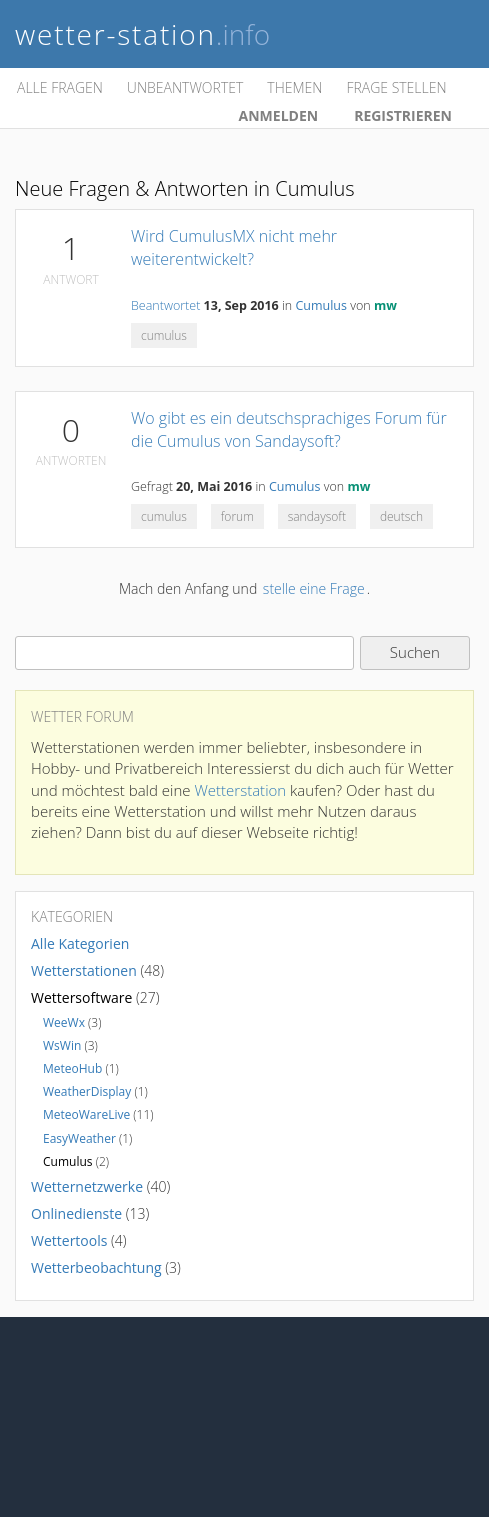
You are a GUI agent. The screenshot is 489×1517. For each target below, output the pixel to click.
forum (237, 516)
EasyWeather (79, 1138)
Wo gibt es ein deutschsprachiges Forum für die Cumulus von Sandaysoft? (289, 429)
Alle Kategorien (80, 943)
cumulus (164, 335)
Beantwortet (165, 305)
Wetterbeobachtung (96, 1267)
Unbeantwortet (185, 87)
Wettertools (69, 1240)
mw (385, 305)
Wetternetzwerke (87, 1186)
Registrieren (403, 115)
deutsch (401, 516)
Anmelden (279, 115)
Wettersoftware (81, 997)
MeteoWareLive (86, 1114)
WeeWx (64, 1022)
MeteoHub (72, 1068)
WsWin (62, 1045)
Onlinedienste (76, 1213)
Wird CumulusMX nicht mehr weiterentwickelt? (234, 247)
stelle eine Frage (314, 588)
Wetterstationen (84, 970)
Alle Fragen (60, 87)
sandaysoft (317, 516)
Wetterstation (240, 790)
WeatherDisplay (87, 1091)
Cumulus (321, 305)
